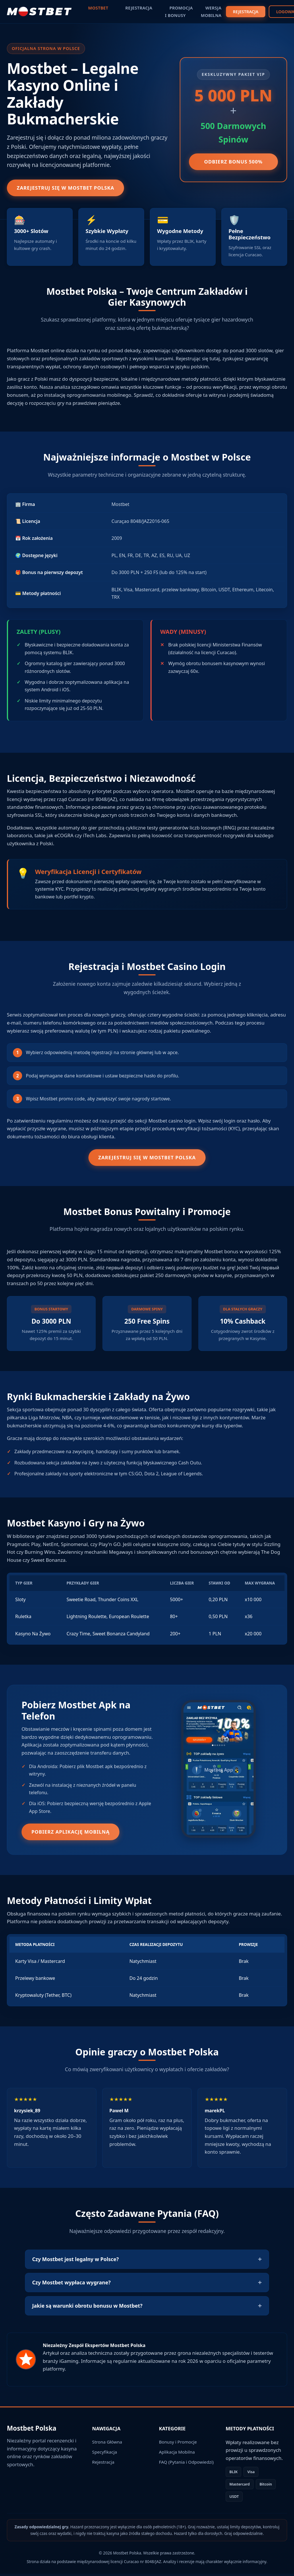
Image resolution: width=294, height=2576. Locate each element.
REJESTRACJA (224, 11)
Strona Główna (107, 2444)
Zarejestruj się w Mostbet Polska (69, 188)
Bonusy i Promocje (178, 2444)
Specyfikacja (104, 2454)
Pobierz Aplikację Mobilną (74, 1833)
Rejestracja (103, 2464)
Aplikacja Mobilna (177, 2454)
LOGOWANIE (267, 11)
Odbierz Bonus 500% (233, 162)
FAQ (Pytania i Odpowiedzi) (186, 2464)
